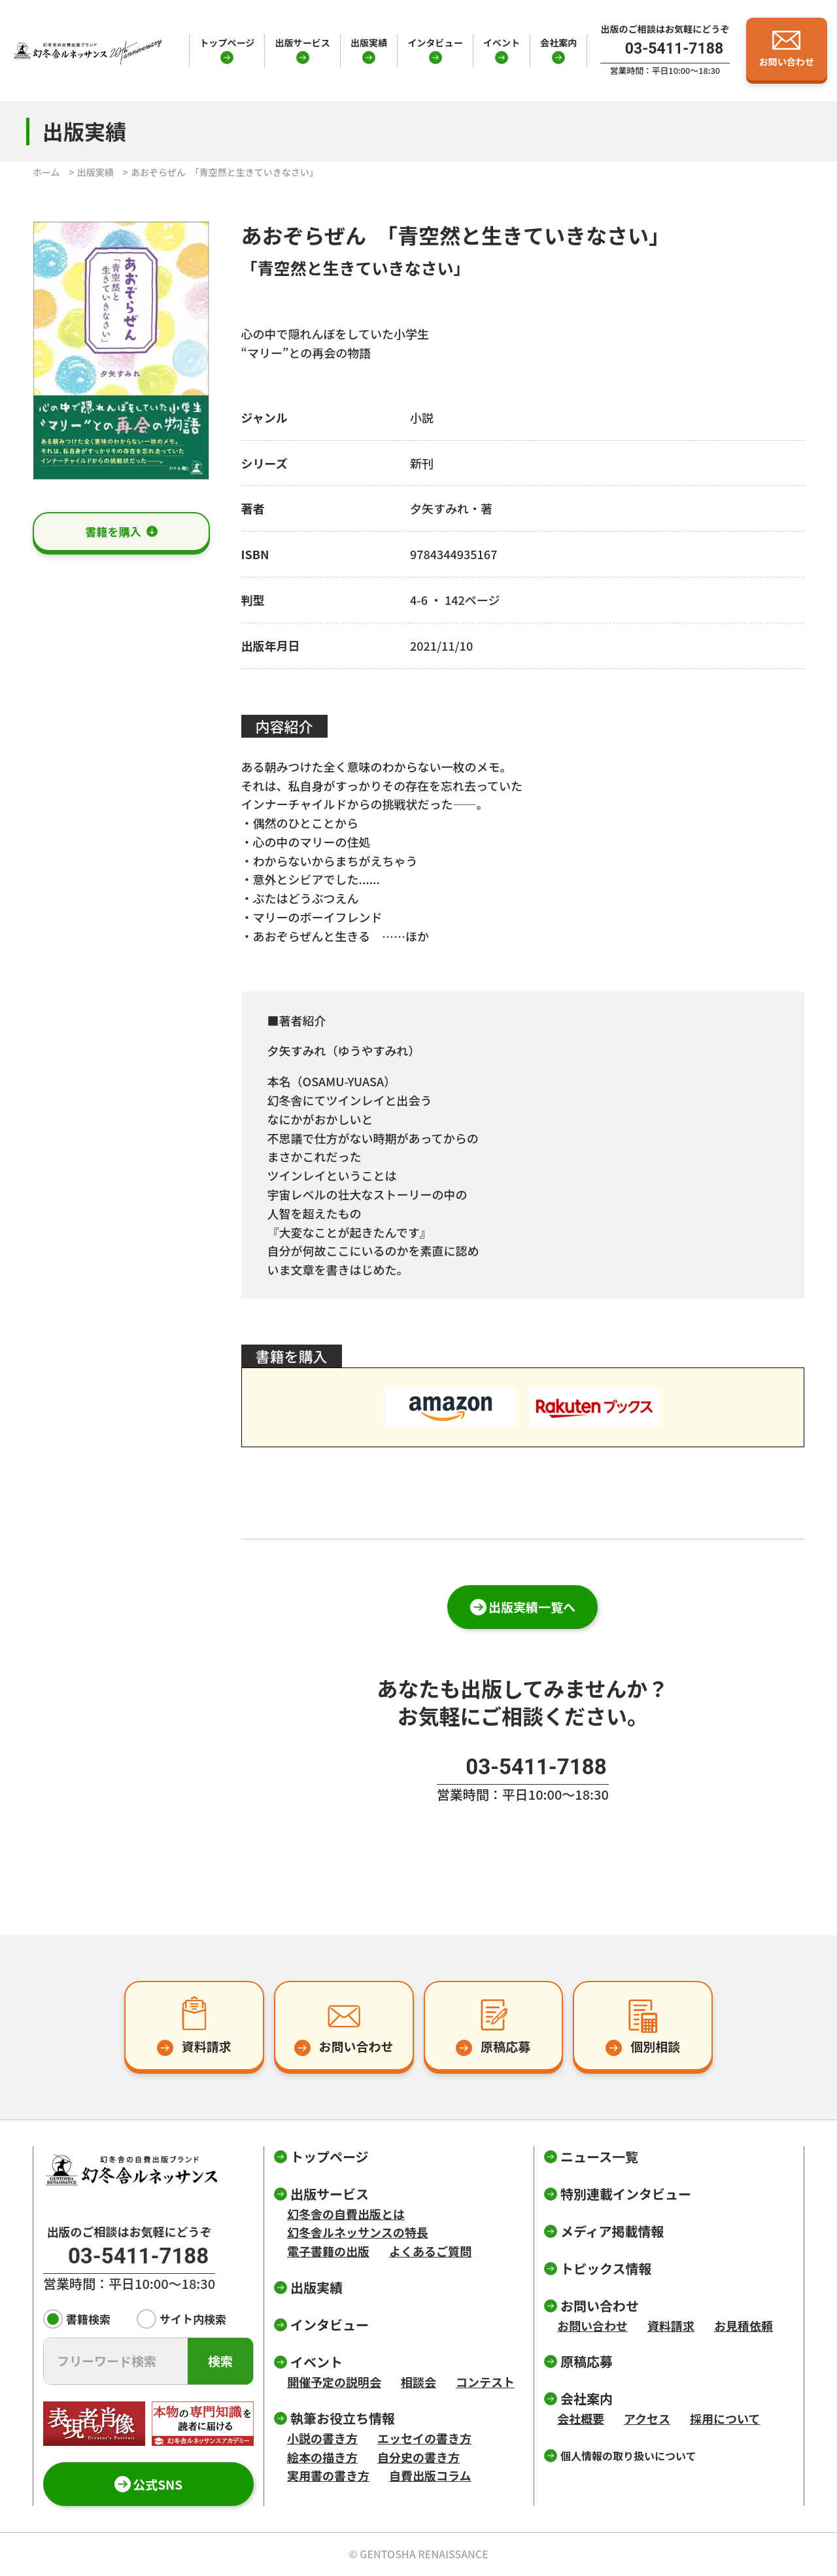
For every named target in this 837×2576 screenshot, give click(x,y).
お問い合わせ (592, 2325)
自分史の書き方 (418, 2456)
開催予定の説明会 (334, 2381)
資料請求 (670, 2325)
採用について (725, 2418)
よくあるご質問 (430, 2250)
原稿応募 (586, 2361)
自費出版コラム (430, 2475)
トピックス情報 (605, 2268)
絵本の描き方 (322, 2456)
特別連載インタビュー (625, 2193)
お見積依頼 (743, 2325)
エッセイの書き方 (424, 2438)
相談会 (418, 2381)
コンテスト (485, 2381)
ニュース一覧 (599, 2156)
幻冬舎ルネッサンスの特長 (357, 2232)
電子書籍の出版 (328, 2250)
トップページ (226, 42)
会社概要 (580, 2418)
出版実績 (368, 42)
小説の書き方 (322, 2438)
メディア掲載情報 (612, 2231)
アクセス (647, 2418)
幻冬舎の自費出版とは (346, 2213)
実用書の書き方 (328, 2475)
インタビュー (434, 42)
